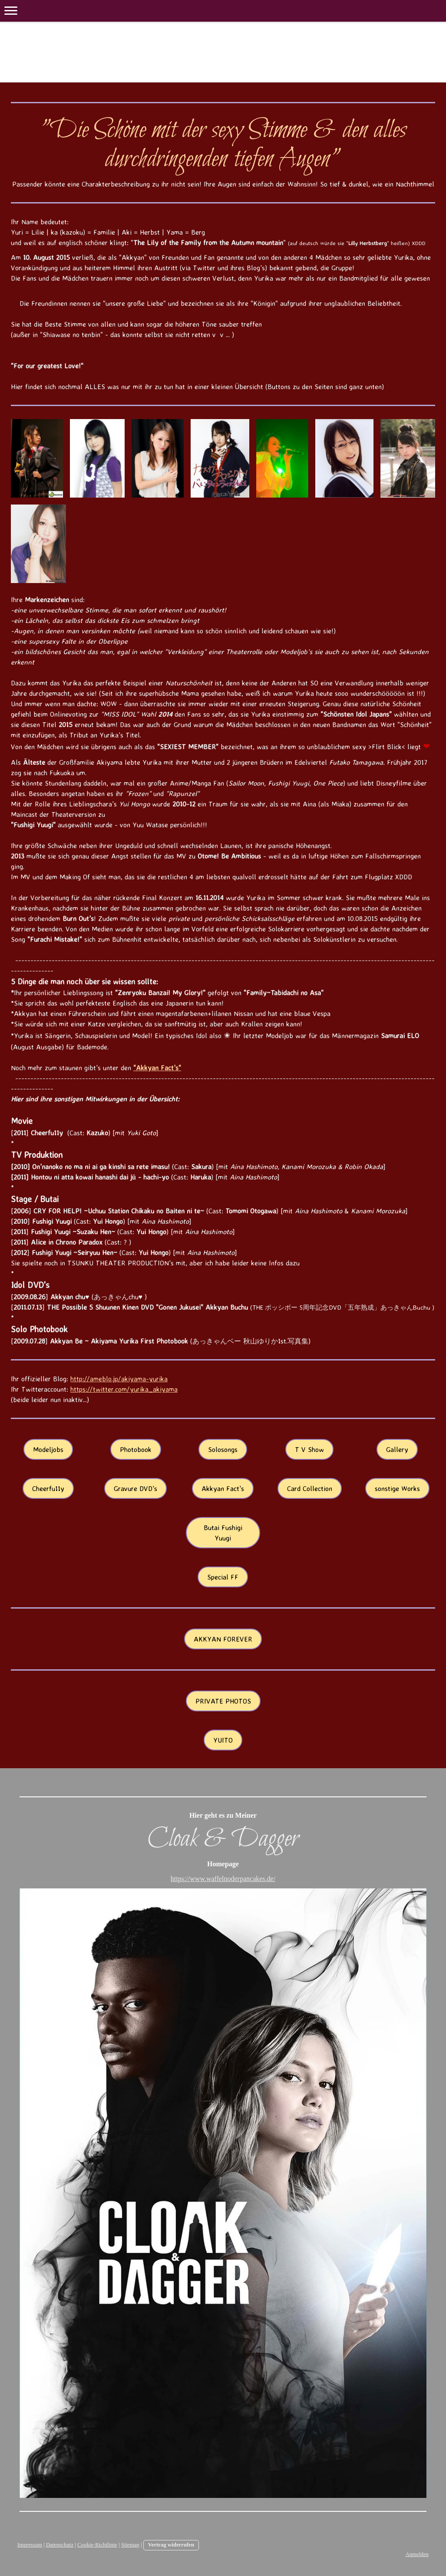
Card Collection (309, 1488)
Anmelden (417, 2554)
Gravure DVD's (135, 1488)
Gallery (397, 1449)
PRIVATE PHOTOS (223, 1701)
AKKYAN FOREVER (223, 1639)
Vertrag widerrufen (171, 2545)
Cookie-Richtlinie (97, 2545)
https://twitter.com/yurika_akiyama (124, 1389)
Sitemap (130, 2545)
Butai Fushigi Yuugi (223, 1532)
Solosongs (223, 1449)
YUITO (223, 1740)
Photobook (136, 1449)
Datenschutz (59, 2545)
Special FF (222, 1577)
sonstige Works (397, 1488)
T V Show (309, 1449)
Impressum (29, 2545)
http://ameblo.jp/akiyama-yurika (119, 1378)
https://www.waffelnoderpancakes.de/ (223, 1878)
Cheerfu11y (48, 1488)
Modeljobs (48, 1449)
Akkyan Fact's (223, 1488)
